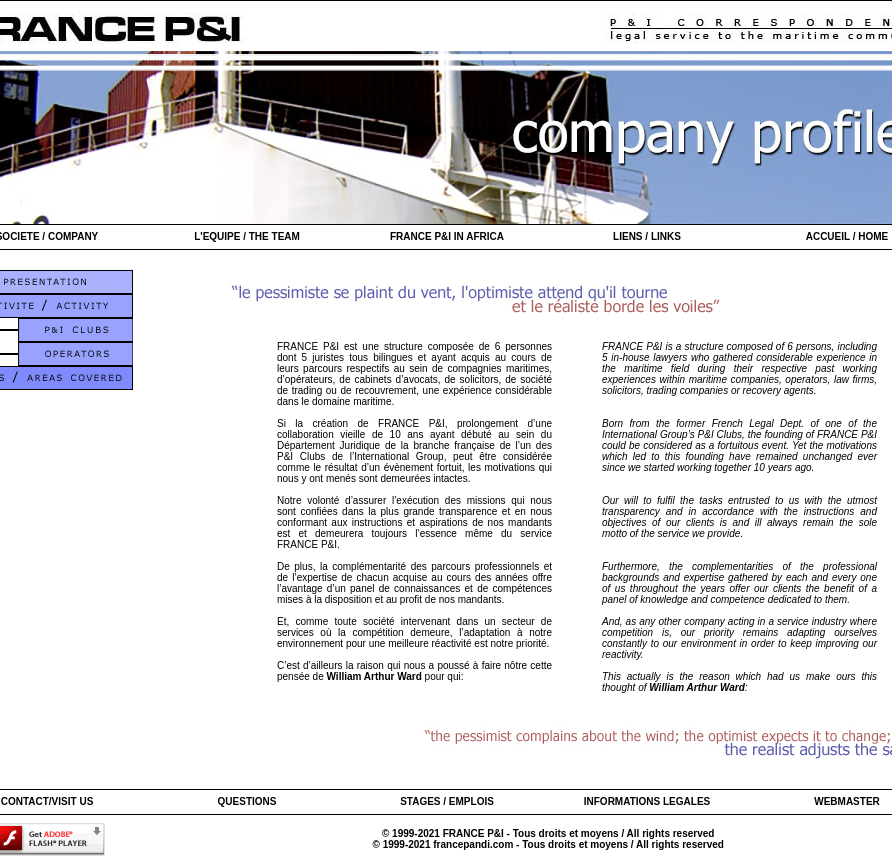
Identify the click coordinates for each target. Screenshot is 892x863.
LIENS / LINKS (647, 236)
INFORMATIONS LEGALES (647, 801)
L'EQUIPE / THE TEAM (247, 236)
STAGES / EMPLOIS (447, 801)
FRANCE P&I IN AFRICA (447, 236)
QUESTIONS (247, 801)
